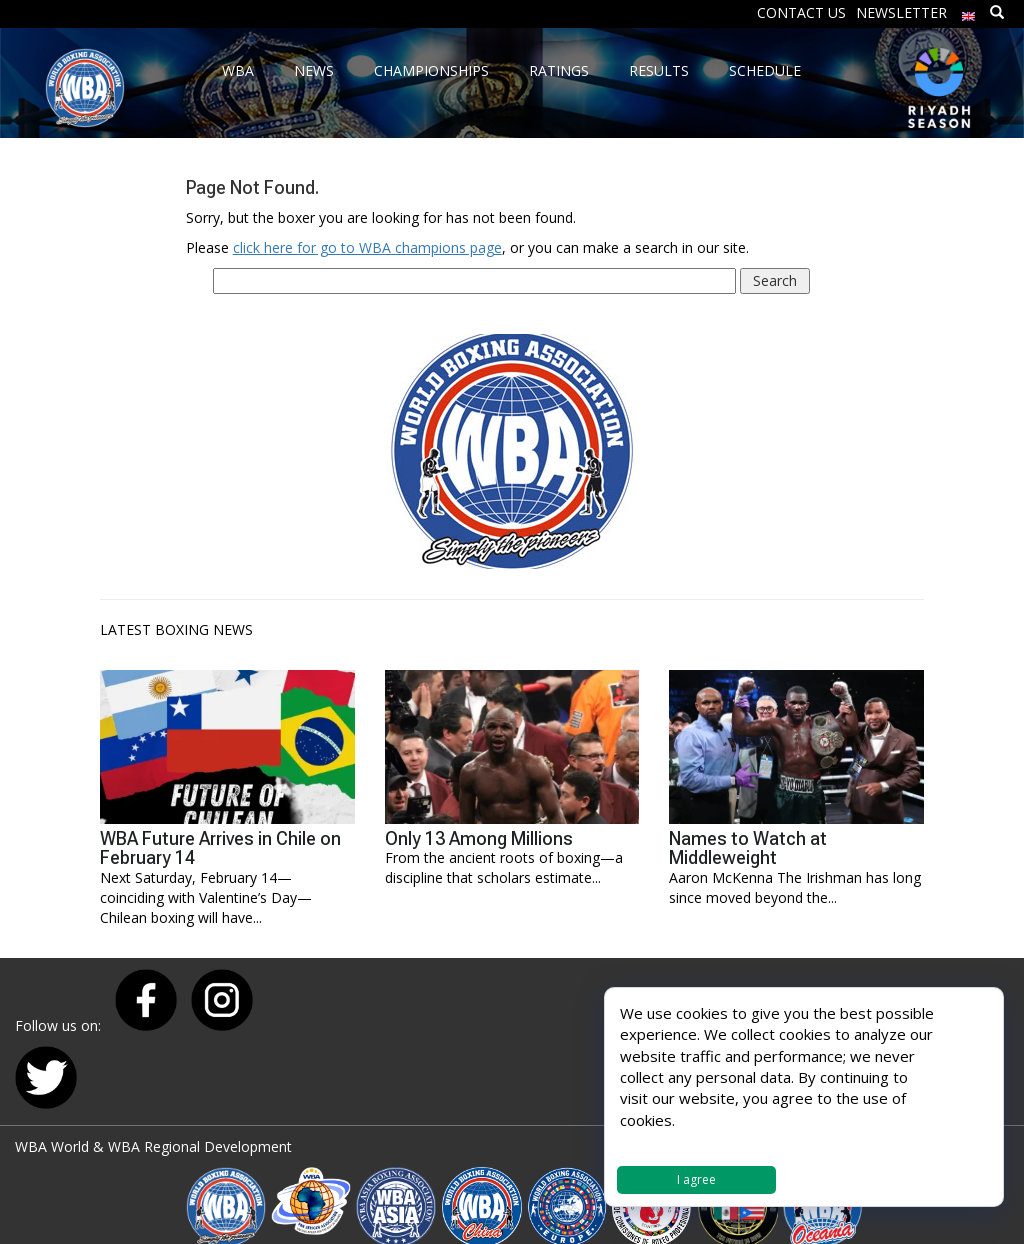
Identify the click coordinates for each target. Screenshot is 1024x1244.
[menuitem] (969, 11)
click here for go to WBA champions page (367, 247)
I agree (696, 1179)
